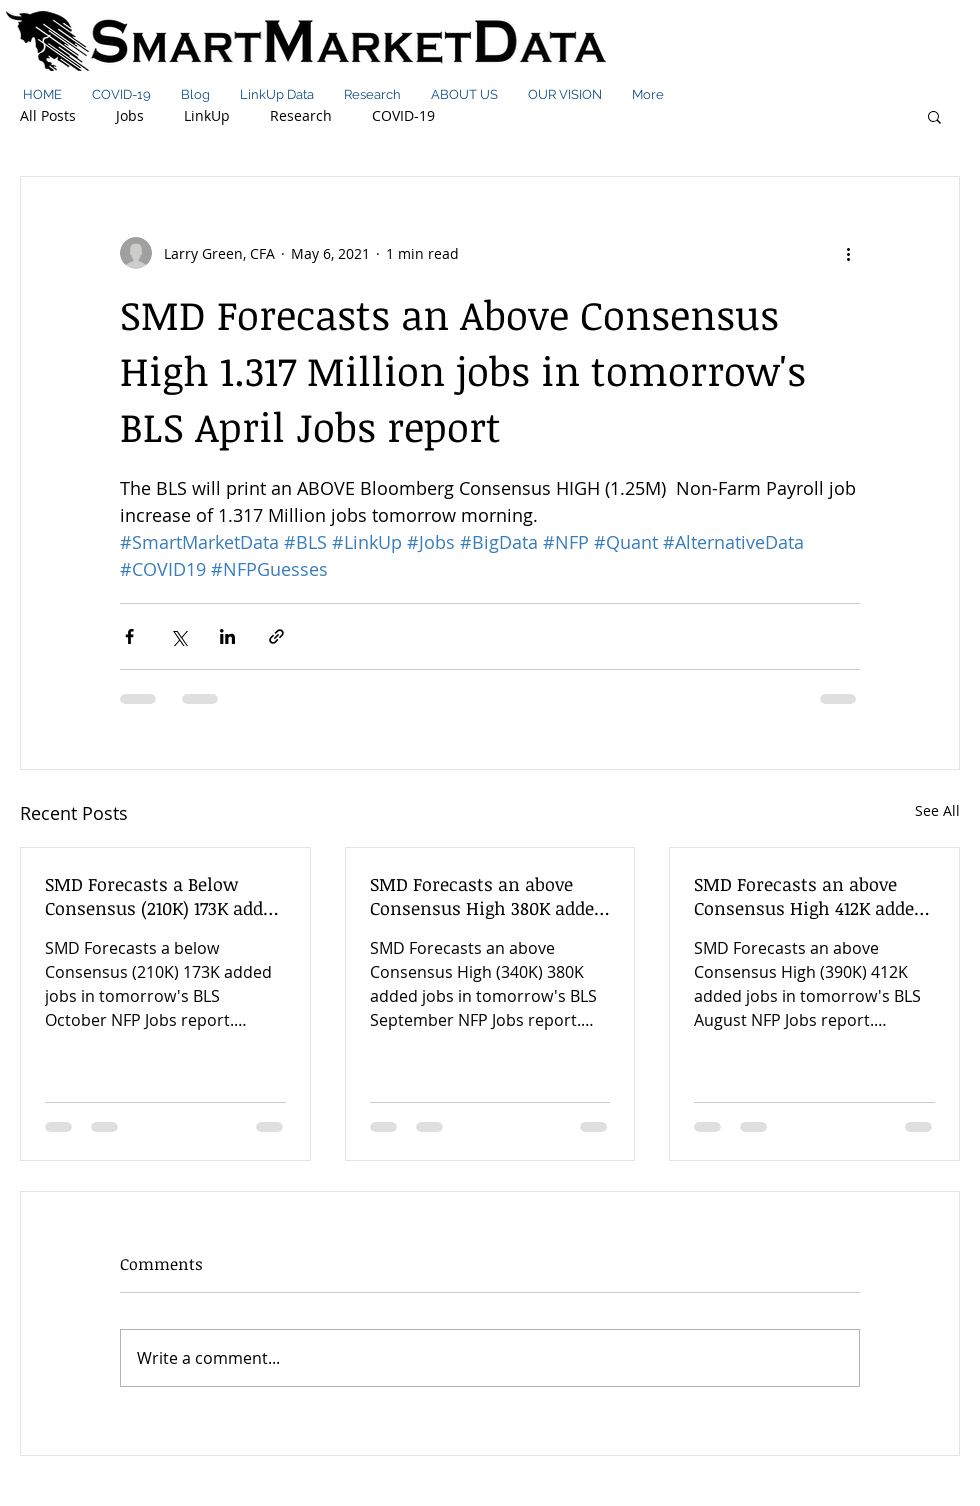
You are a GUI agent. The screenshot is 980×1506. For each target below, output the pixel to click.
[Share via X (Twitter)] (178, 636)
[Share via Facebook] (129, 636)
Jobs (130, 115)
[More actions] (848, 253)
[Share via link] (276, 636)
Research (301, 115)
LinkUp (207, 115)
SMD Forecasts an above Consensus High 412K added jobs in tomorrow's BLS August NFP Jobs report (809, 896)
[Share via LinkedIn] (227, 636)
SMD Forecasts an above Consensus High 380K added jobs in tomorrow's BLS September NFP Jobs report (487, 896)
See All (937, 810)
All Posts (48, 115)
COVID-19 (403, 115)
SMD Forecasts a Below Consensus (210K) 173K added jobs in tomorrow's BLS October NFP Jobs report (163, 896)
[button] (934, 116)
